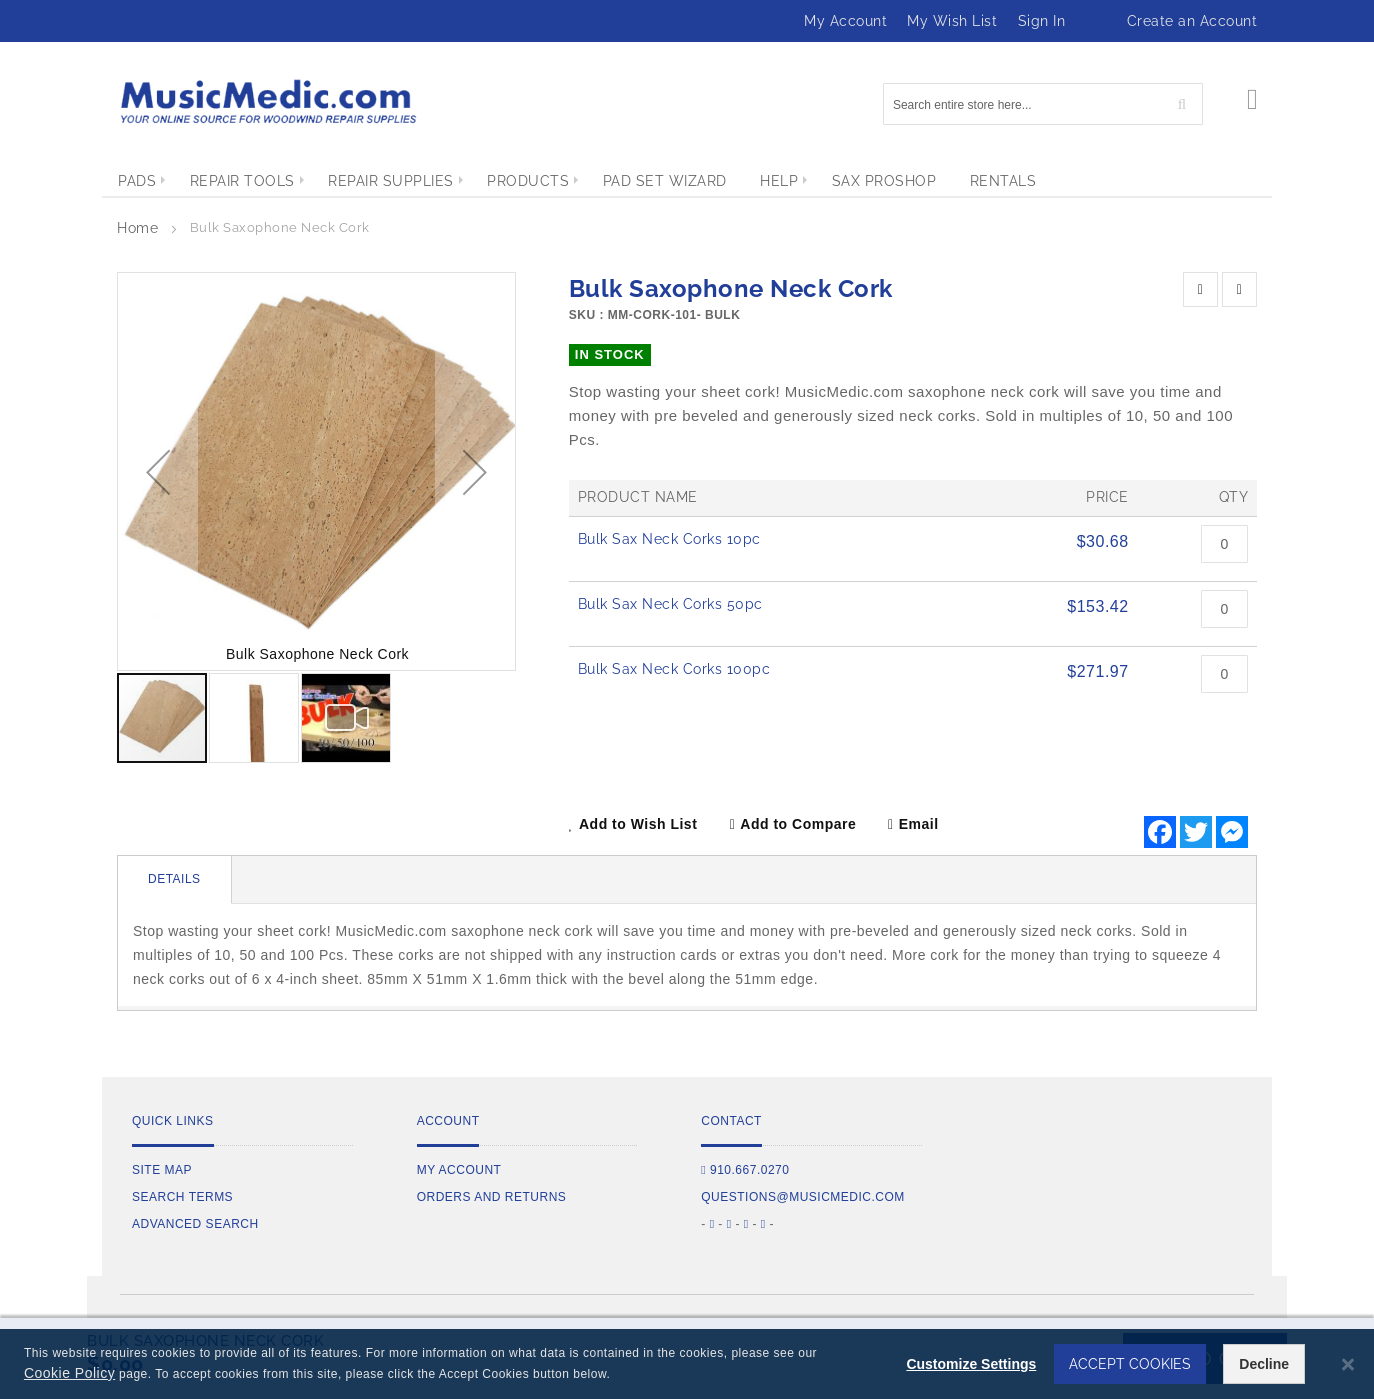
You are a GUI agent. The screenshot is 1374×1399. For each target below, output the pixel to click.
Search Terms (182, 1197)
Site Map (162, 1170)
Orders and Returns (492, 1197)
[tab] (175, 880)
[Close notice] (1348, 1364)
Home (137, 228)
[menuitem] (137, 181)
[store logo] (267, 101)
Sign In (1042, 21)
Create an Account (1192, 21)
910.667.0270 (745, 1170)
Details (174, 879)
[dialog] (687, 1364)
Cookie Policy (69, 1373)
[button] (158, 471)
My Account (845, 21)
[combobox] (1043, 104)
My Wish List (952, 21)
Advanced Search (195, 1224)
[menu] (687, 181)
